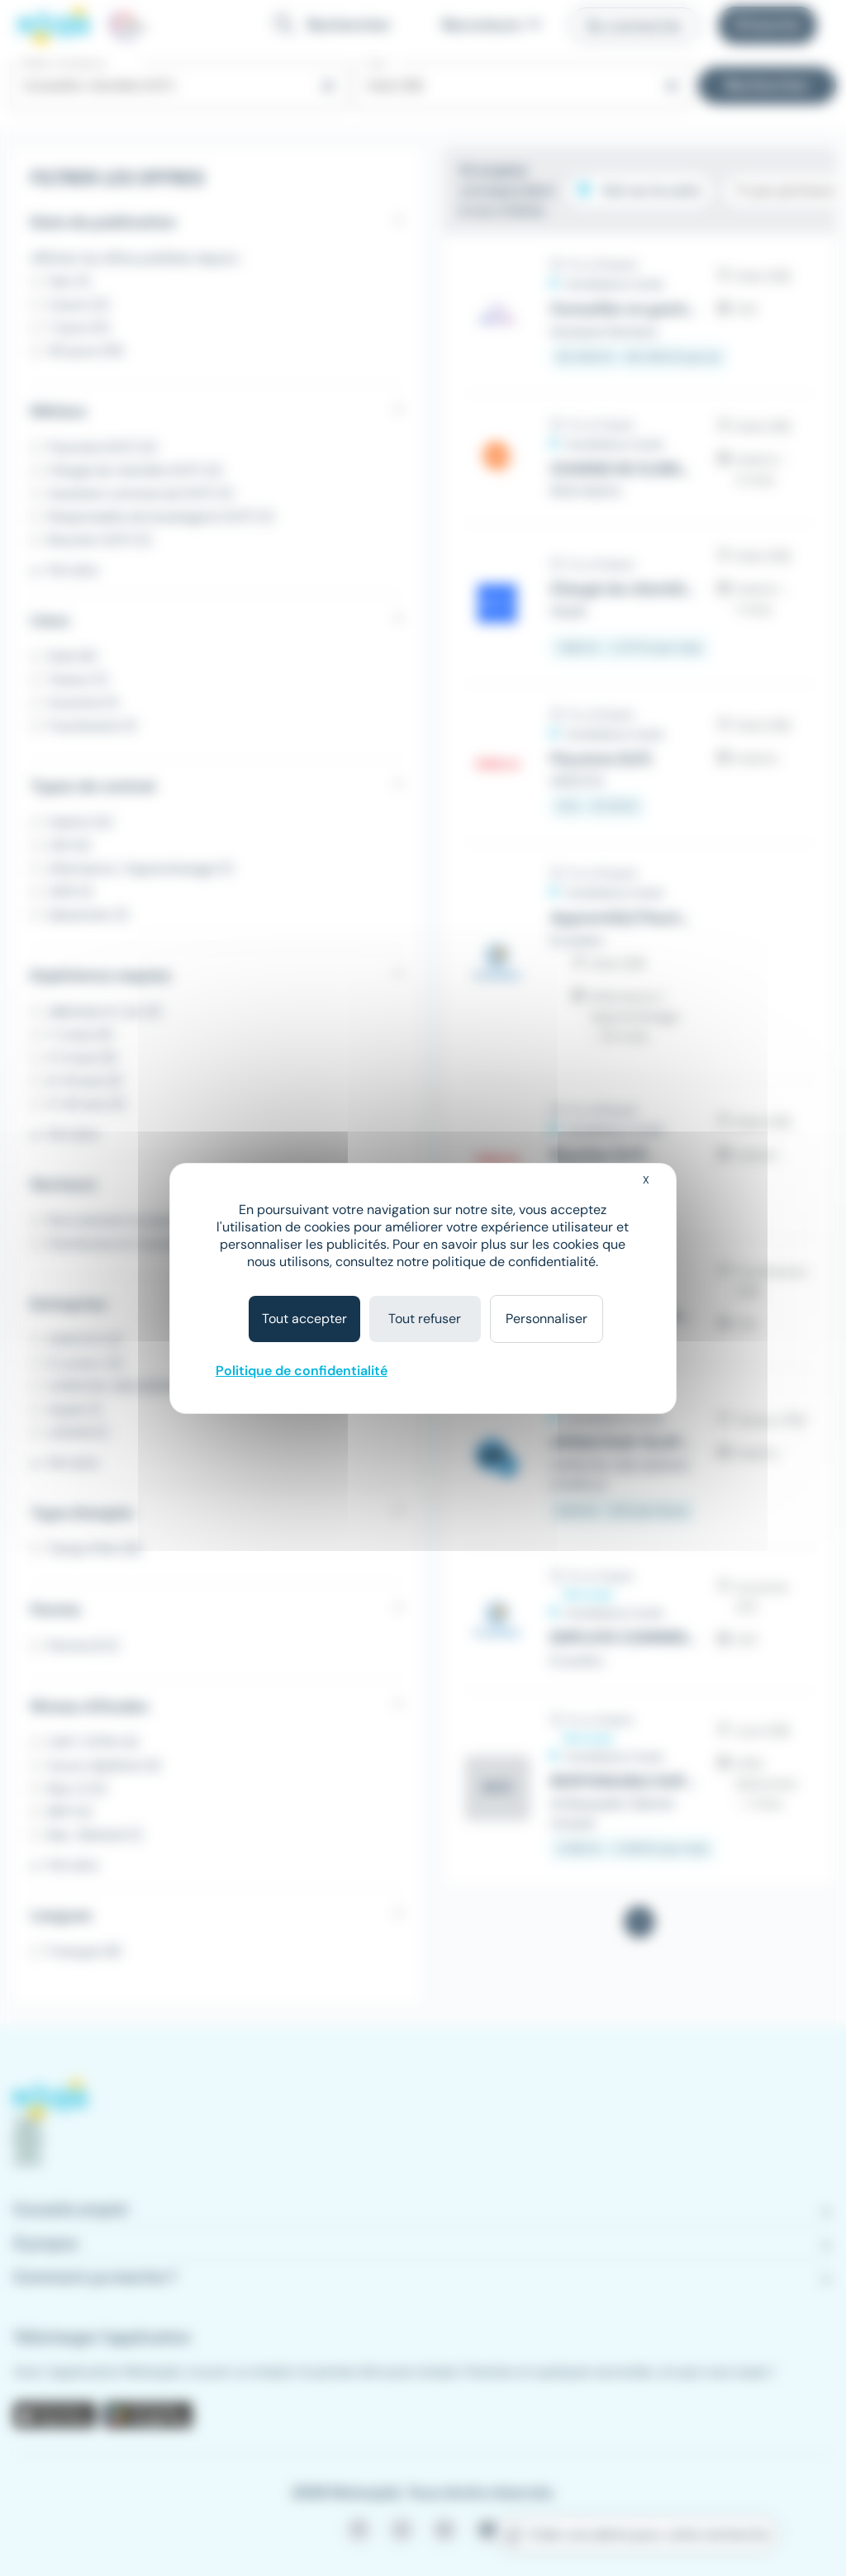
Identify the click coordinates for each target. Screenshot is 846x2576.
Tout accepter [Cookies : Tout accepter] (304, 1318)
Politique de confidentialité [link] (301, 1370)
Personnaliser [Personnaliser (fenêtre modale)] (546, 1318)
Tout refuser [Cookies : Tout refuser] (424, 1318)
